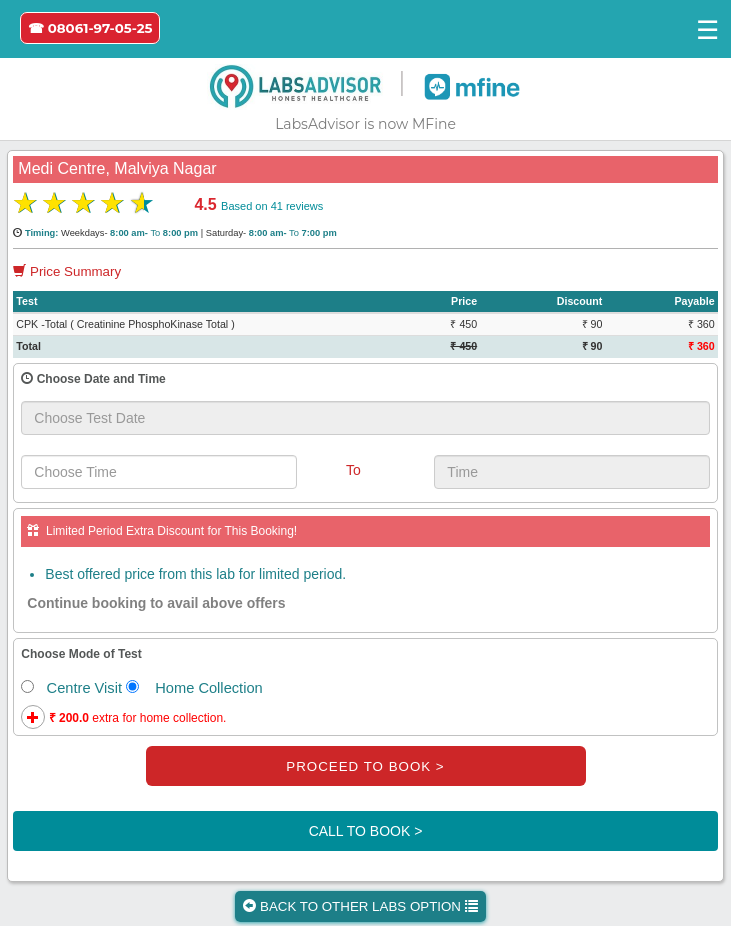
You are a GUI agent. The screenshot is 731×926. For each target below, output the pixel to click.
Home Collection (194, 688)
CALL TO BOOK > (366, 831)
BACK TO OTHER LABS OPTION (360, 906)
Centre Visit (71, 688)
